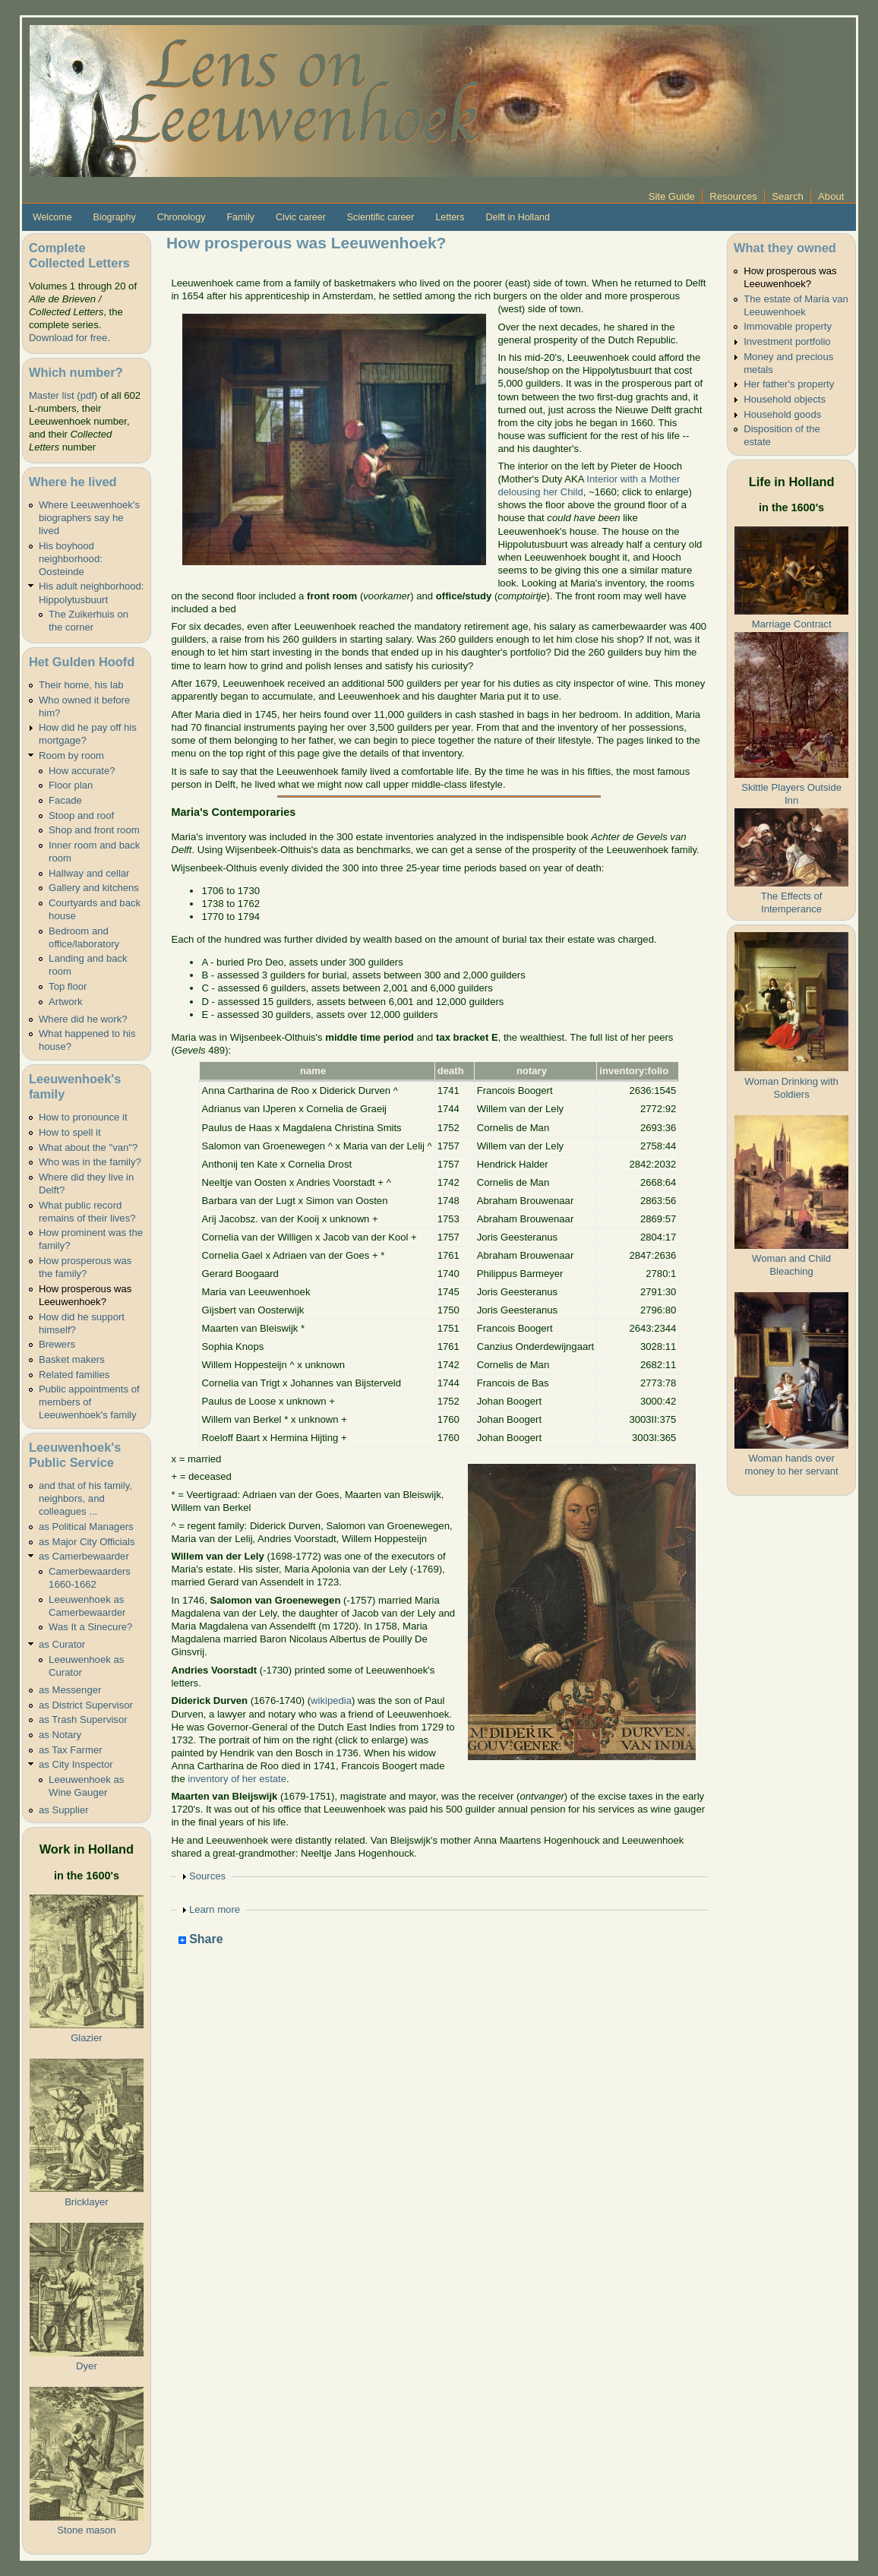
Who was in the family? (90, 1162)
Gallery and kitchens (94, 887)
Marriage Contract (792, 624)
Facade (65, 800)
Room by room (71, 755)
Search (788, 196)
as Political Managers (86, 1526)
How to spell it (70, 1132)
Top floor (68, 986)
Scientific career (381, 217)
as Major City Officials (87, 1541)
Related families (74, 1374)
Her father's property (789, 384)
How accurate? (82, 770)
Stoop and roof (81, 815)
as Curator (62, 1644)
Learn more (214, 1909)
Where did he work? (83, 1019)
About (831, 196)
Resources (733, 196)
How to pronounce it (83, 1117)
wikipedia (331, 1700)
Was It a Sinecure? (90, 1627)
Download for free (68, 337)
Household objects (785, 399)
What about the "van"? (88, 1147)
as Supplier (64, 1810)
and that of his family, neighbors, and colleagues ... (85, 1498)
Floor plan (71, 785)
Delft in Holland (517, 217)
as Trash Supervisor (83, 1719)
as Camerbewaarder (84, 1556)
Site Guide (672, 196)
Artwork (65, 1001)
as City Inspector (76, 1764)
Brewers (57, 1344)
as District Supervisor (86, 1705)
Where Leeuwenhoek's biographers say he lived (89, 517)
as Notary (60, 1734)
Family (240, 217)
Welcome (52, 217)
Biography (114, 217)
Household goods (782, 414)
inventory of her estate (237, 1778)
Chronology (181, 217)
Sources (207, 1876)
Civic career (301, 217)
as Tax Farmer (71, 1750)
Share (200, 1940)
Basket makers (72, 1359)
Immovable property (788, 326)
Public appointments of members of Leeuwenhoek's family (89, 1402)
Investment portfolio (787, 341)
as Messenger (70, 1690)
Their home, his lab (81, 685)
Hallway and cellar (89, 873)
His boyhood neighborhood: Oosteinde (71, 558)
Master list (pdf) (63, 395)
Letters (449, 217)
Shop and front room (94, 830)
